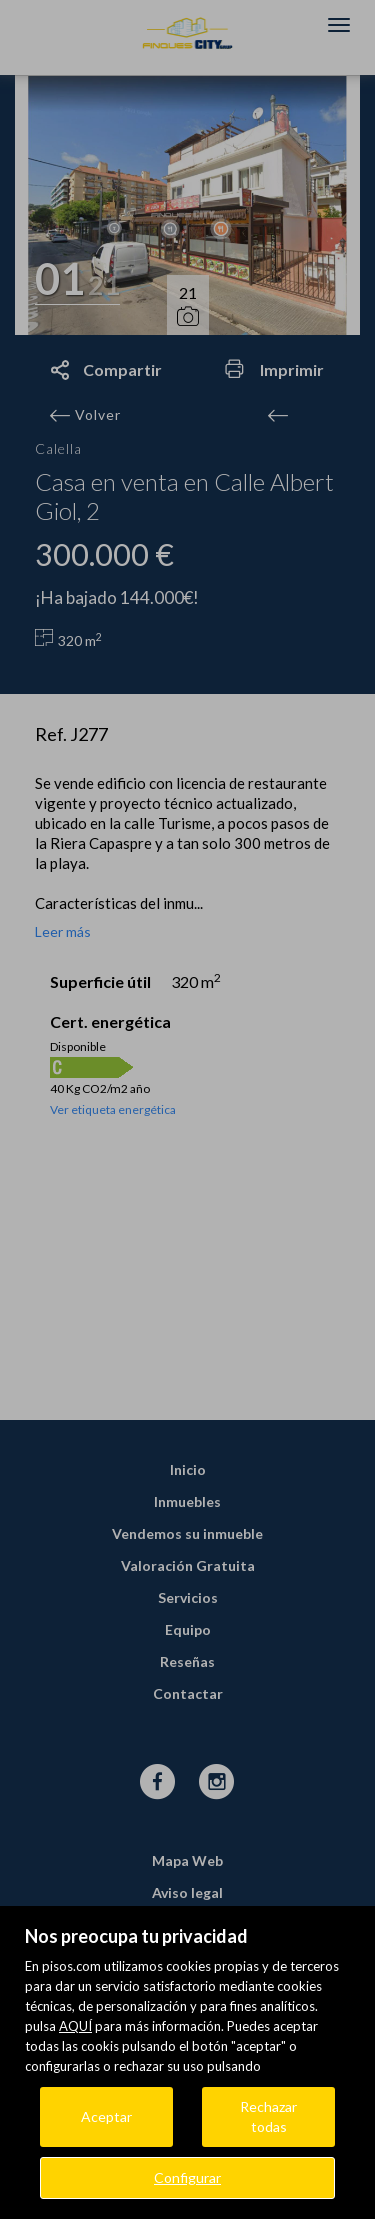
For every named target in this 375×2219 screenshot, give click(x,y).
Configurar (187, 2177)
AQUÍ (75, 2026)
